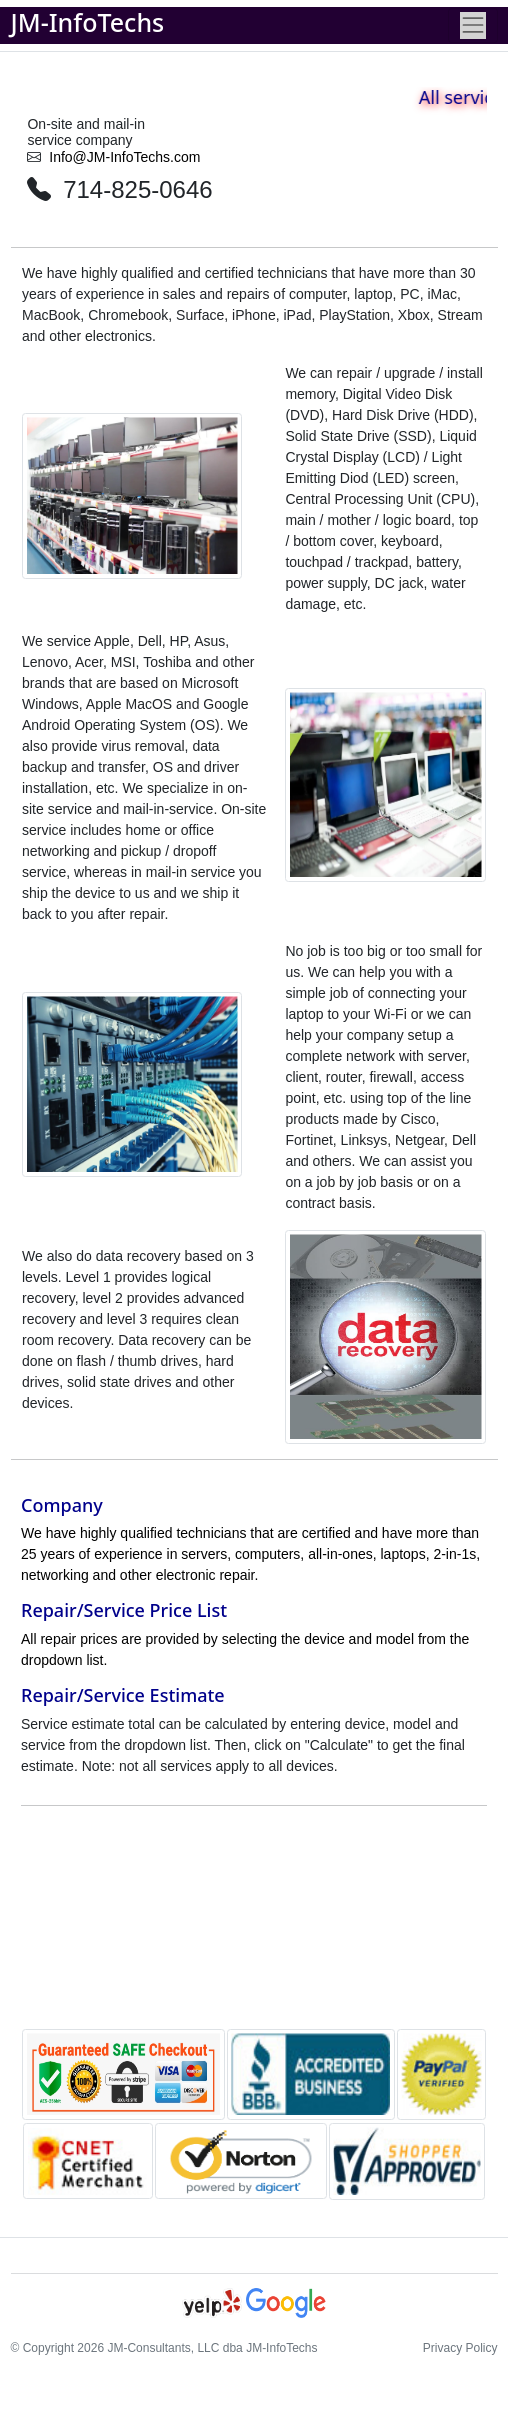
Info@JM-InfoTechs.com (124, 157)
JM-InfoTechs (88, 22)
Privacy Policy (460, 2348)
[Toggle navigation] (472, 25)
